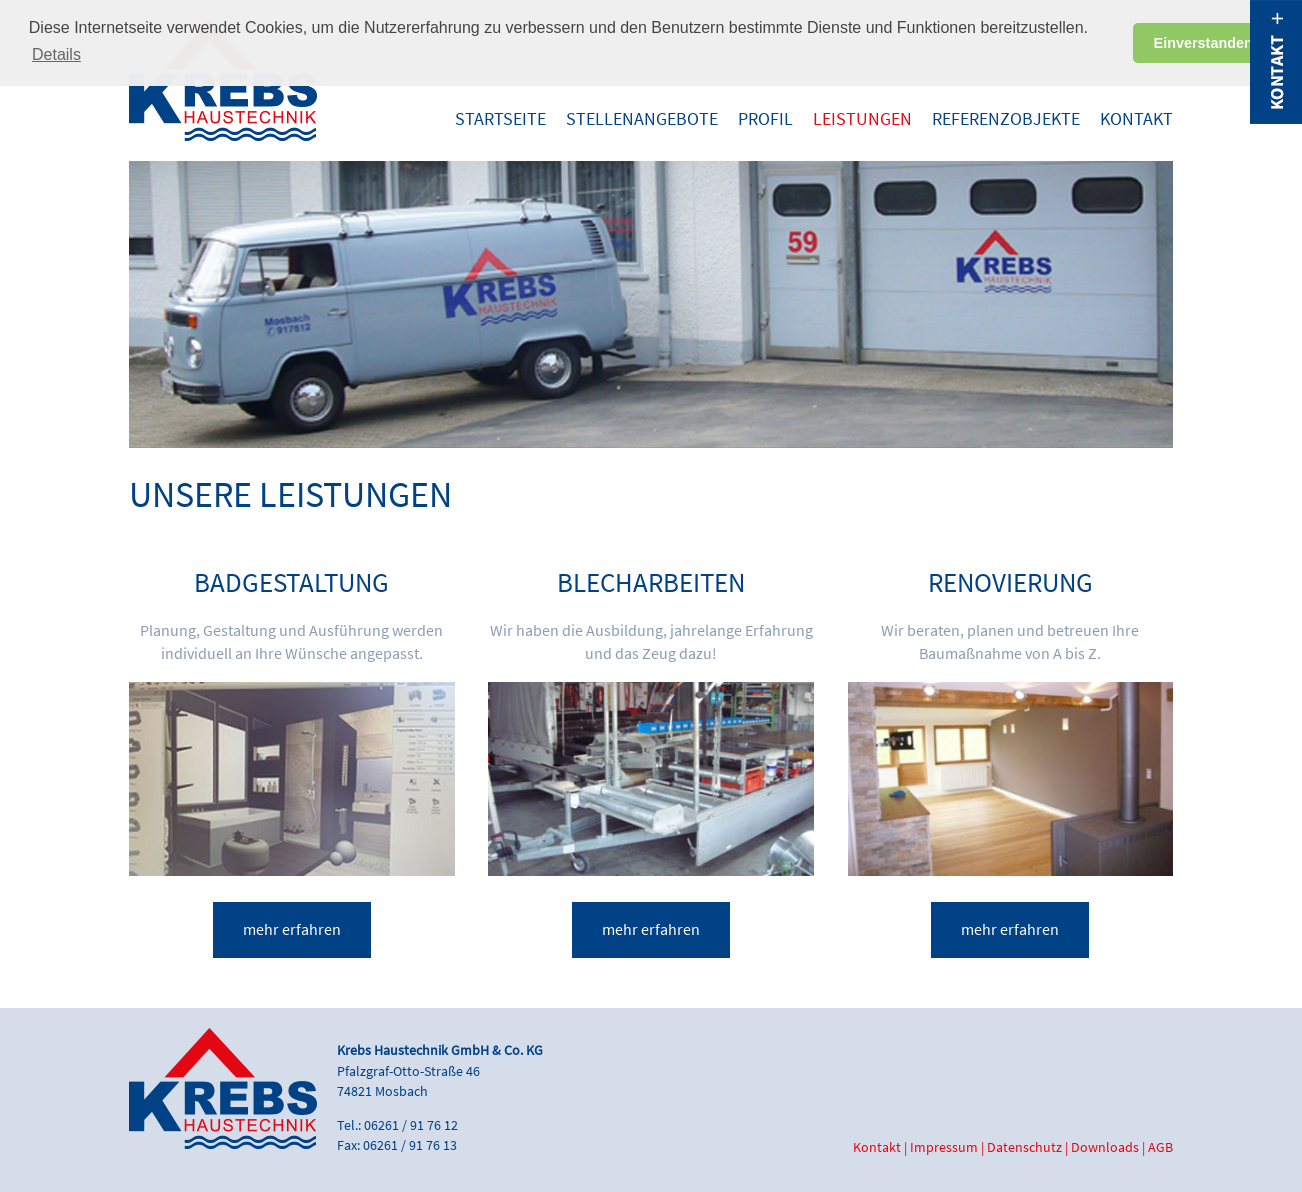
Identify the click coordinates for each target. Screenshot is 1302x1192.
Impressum (944, 1147)
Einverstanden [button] (1203, 43)
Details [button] (56, 54)
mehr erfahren (292, 929)
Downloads (1105, 1147)
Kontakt (877, 1147)
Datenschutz (1024, 1147)
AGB (1160, 1147)
